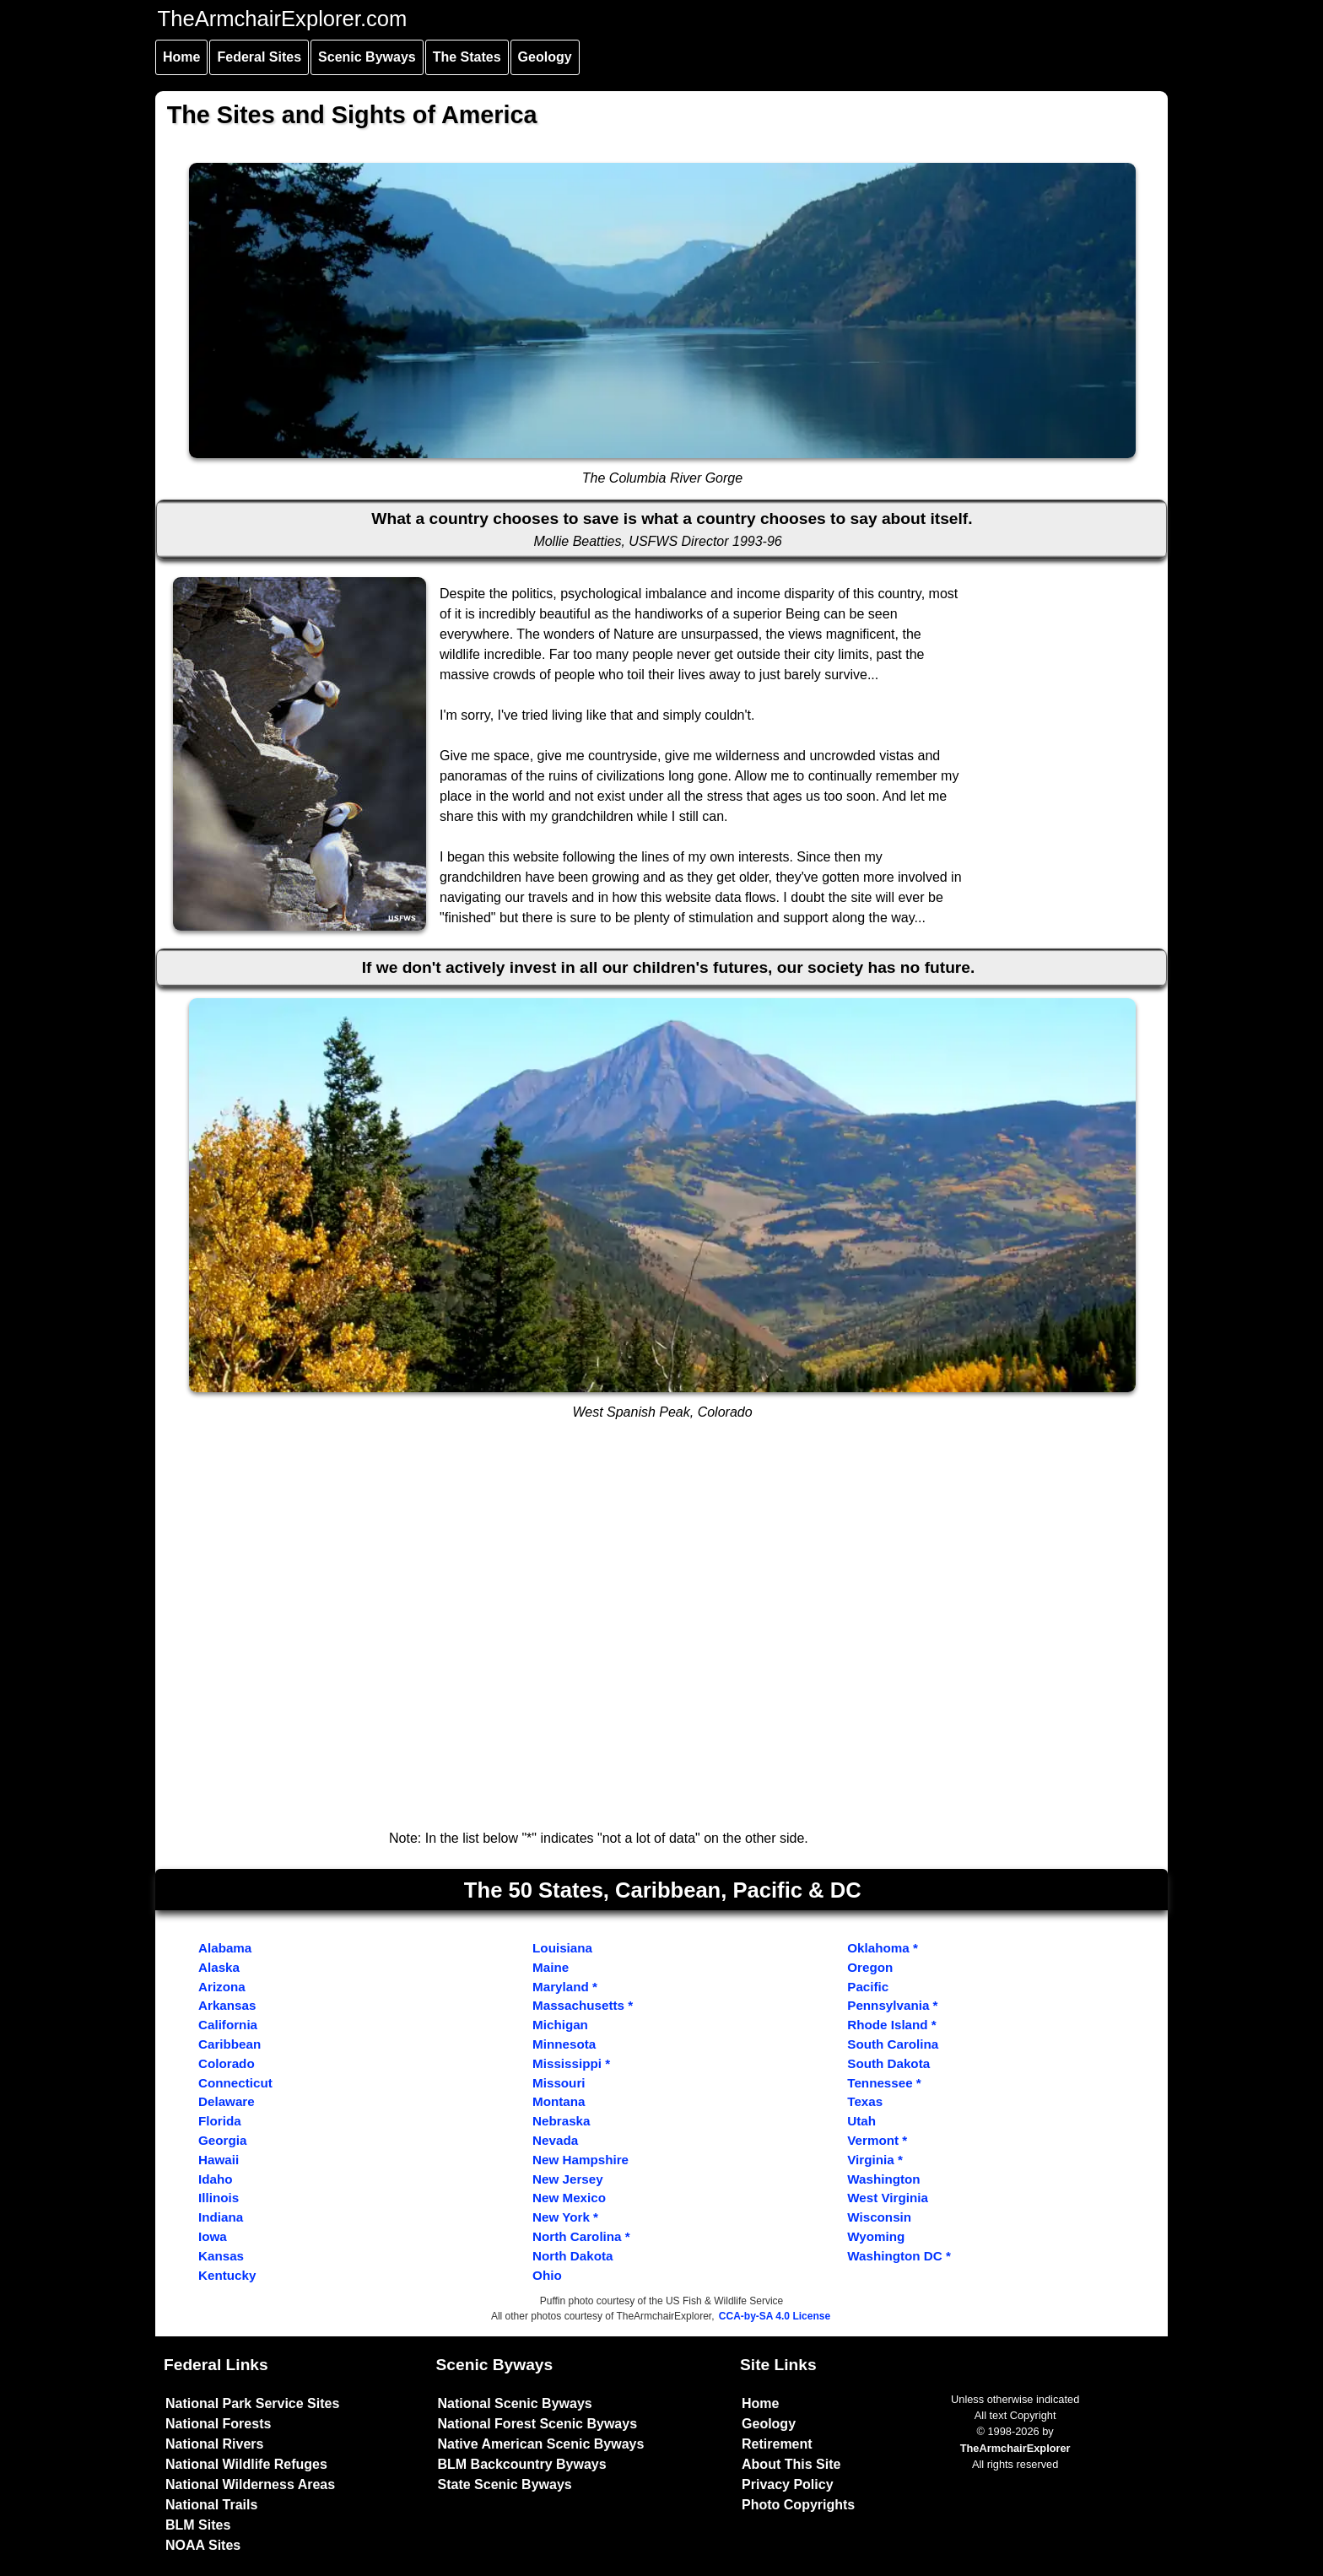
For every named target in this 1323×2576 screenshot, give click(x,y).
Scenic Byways (367, 57)
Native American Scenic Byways (541, 2444)
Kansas (221, 2256)
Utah (861, 2121)
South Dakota (888, 2063)
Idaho (215, 2179)
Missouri (558, 2083)
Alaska (219, 1967)
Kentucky (227, 2275)
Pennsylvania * (892, 2005)
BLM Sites (197, 2525)
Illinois (218, 2197)
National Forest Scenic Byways (538, 2424)
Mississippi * (571, 2063)
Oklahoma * (882, 1948)
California (227, 2024)
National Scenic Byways (515, 2403)
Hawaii (218, 2159)
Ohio (547, 2275)
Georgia (222, 2140)
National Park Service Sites (252, 2403)
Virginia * (875, 2159)
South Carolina (892, 2044)
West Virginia (887, 2197)
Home (181, 57)
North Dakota (572, 2256)
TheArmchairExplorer (1015, 2448)
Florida (219, 2121)
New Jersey (567, 2179)
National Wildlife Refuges (246, 2464)
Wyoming (875, 2236)
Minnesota (564, 2044)
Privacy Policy (788, 2484)
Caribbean (229, 2044)
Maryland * (564, 1986)
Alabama (224, 1948)
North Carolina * (581, 2236)
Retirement (777, 2444)
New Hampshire (580, 2159)
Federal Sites (259, 57)
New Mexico (569, 2197)
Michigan (560, 2024)
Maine (550, 1967)
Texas (865, 2101)
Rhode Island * (891, 2024)
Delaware (226, 2101)
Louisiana (562, 1948)
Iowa (212, 2236)
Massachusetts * (582, 2005)
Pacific (867, 1986)
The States (467, 57)
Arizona (222, 1986)
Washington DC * (899, 2256)
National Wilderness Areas (250, 2484)
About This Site (791, 2464)
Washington (883, 2179)
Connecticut (235, 2083)
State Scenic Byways (505, 2484)
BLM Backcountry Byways (522, 2464)
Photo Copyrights (798, 2505)
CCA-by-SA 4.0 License (774, 2316)
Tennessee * (884, 2083)
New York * (565, 2217)
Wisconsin (879, 2217)
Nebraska (561, 2121)
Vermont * (877, 2140)
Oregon (870, 1967)
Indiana (220, 2217)
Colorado (226, 2063)
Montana (558, 2101)
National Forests (218, 2424)
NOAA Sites (202, 2545)
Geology (545, 57)
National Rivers (214, 2444)
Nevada (555, 2140)
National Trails (211, 2505)
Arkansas (227, 2005)
